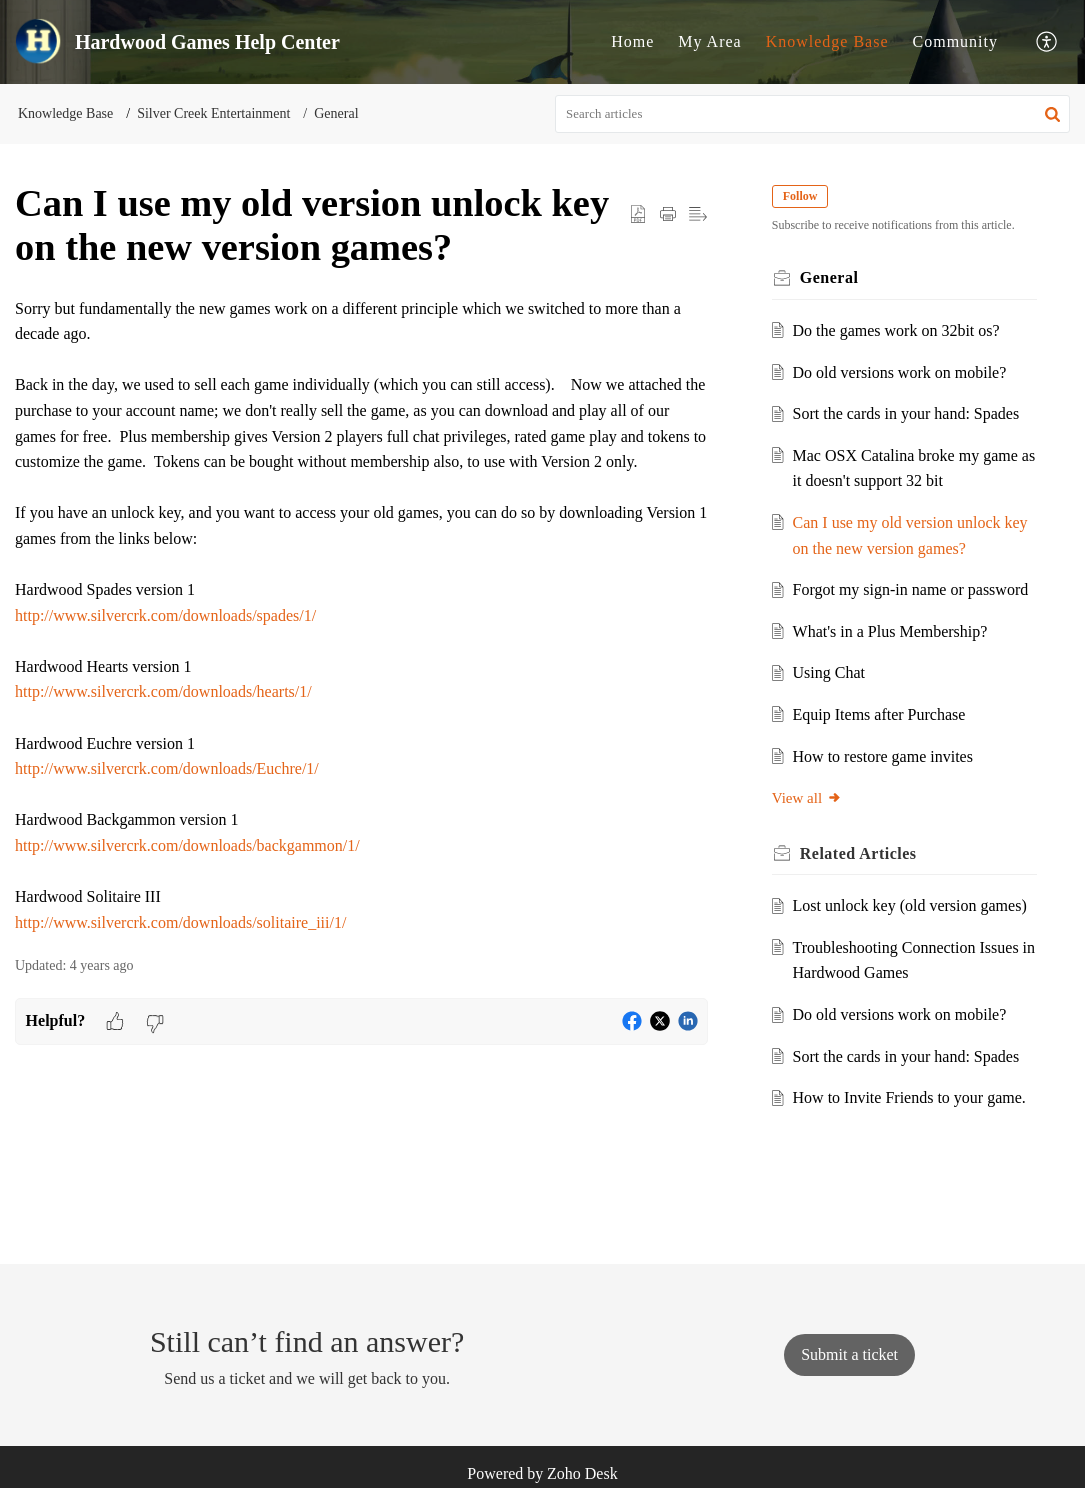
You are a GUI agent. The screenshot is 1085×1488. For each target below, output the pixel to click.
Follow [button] (800, 196)
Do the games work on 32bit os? (896, 330)
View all (807, 798)
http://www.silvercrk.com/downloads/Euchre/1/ (167, 768)
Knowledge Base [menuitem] (827, 41)
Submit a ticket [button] (849, 1354)
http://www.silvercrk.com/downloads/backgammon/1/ (187, 845)
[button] (1052, 114)
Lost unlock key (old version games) (910, 905)
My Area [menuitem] (709, 41)
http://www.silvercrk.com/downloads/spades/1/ (165, 615)
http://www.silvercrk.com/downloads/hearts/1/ (163, 691)
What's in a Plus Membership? (890, 631)
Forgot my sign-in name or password (911, 589)
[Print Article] (668, 214)
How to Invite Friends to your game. (909, 1097)
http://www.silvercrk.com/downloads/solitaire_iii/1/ (180, 922)
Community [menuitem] (955, 41)
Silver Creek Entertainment (213, 113)
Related (858, 853)
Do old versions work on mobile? (900, 372)
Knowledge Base (65, 113)
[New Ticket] (849, 1354)
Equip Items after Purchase (879, 714)
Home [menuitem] (632, 41)
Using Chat (829, 672)
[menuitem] (632, 42)
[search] (812, 114)
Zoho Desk (582, 1473)
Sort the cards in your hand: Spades (906, 413)
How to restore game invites (883, 756)
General (336, 113)
